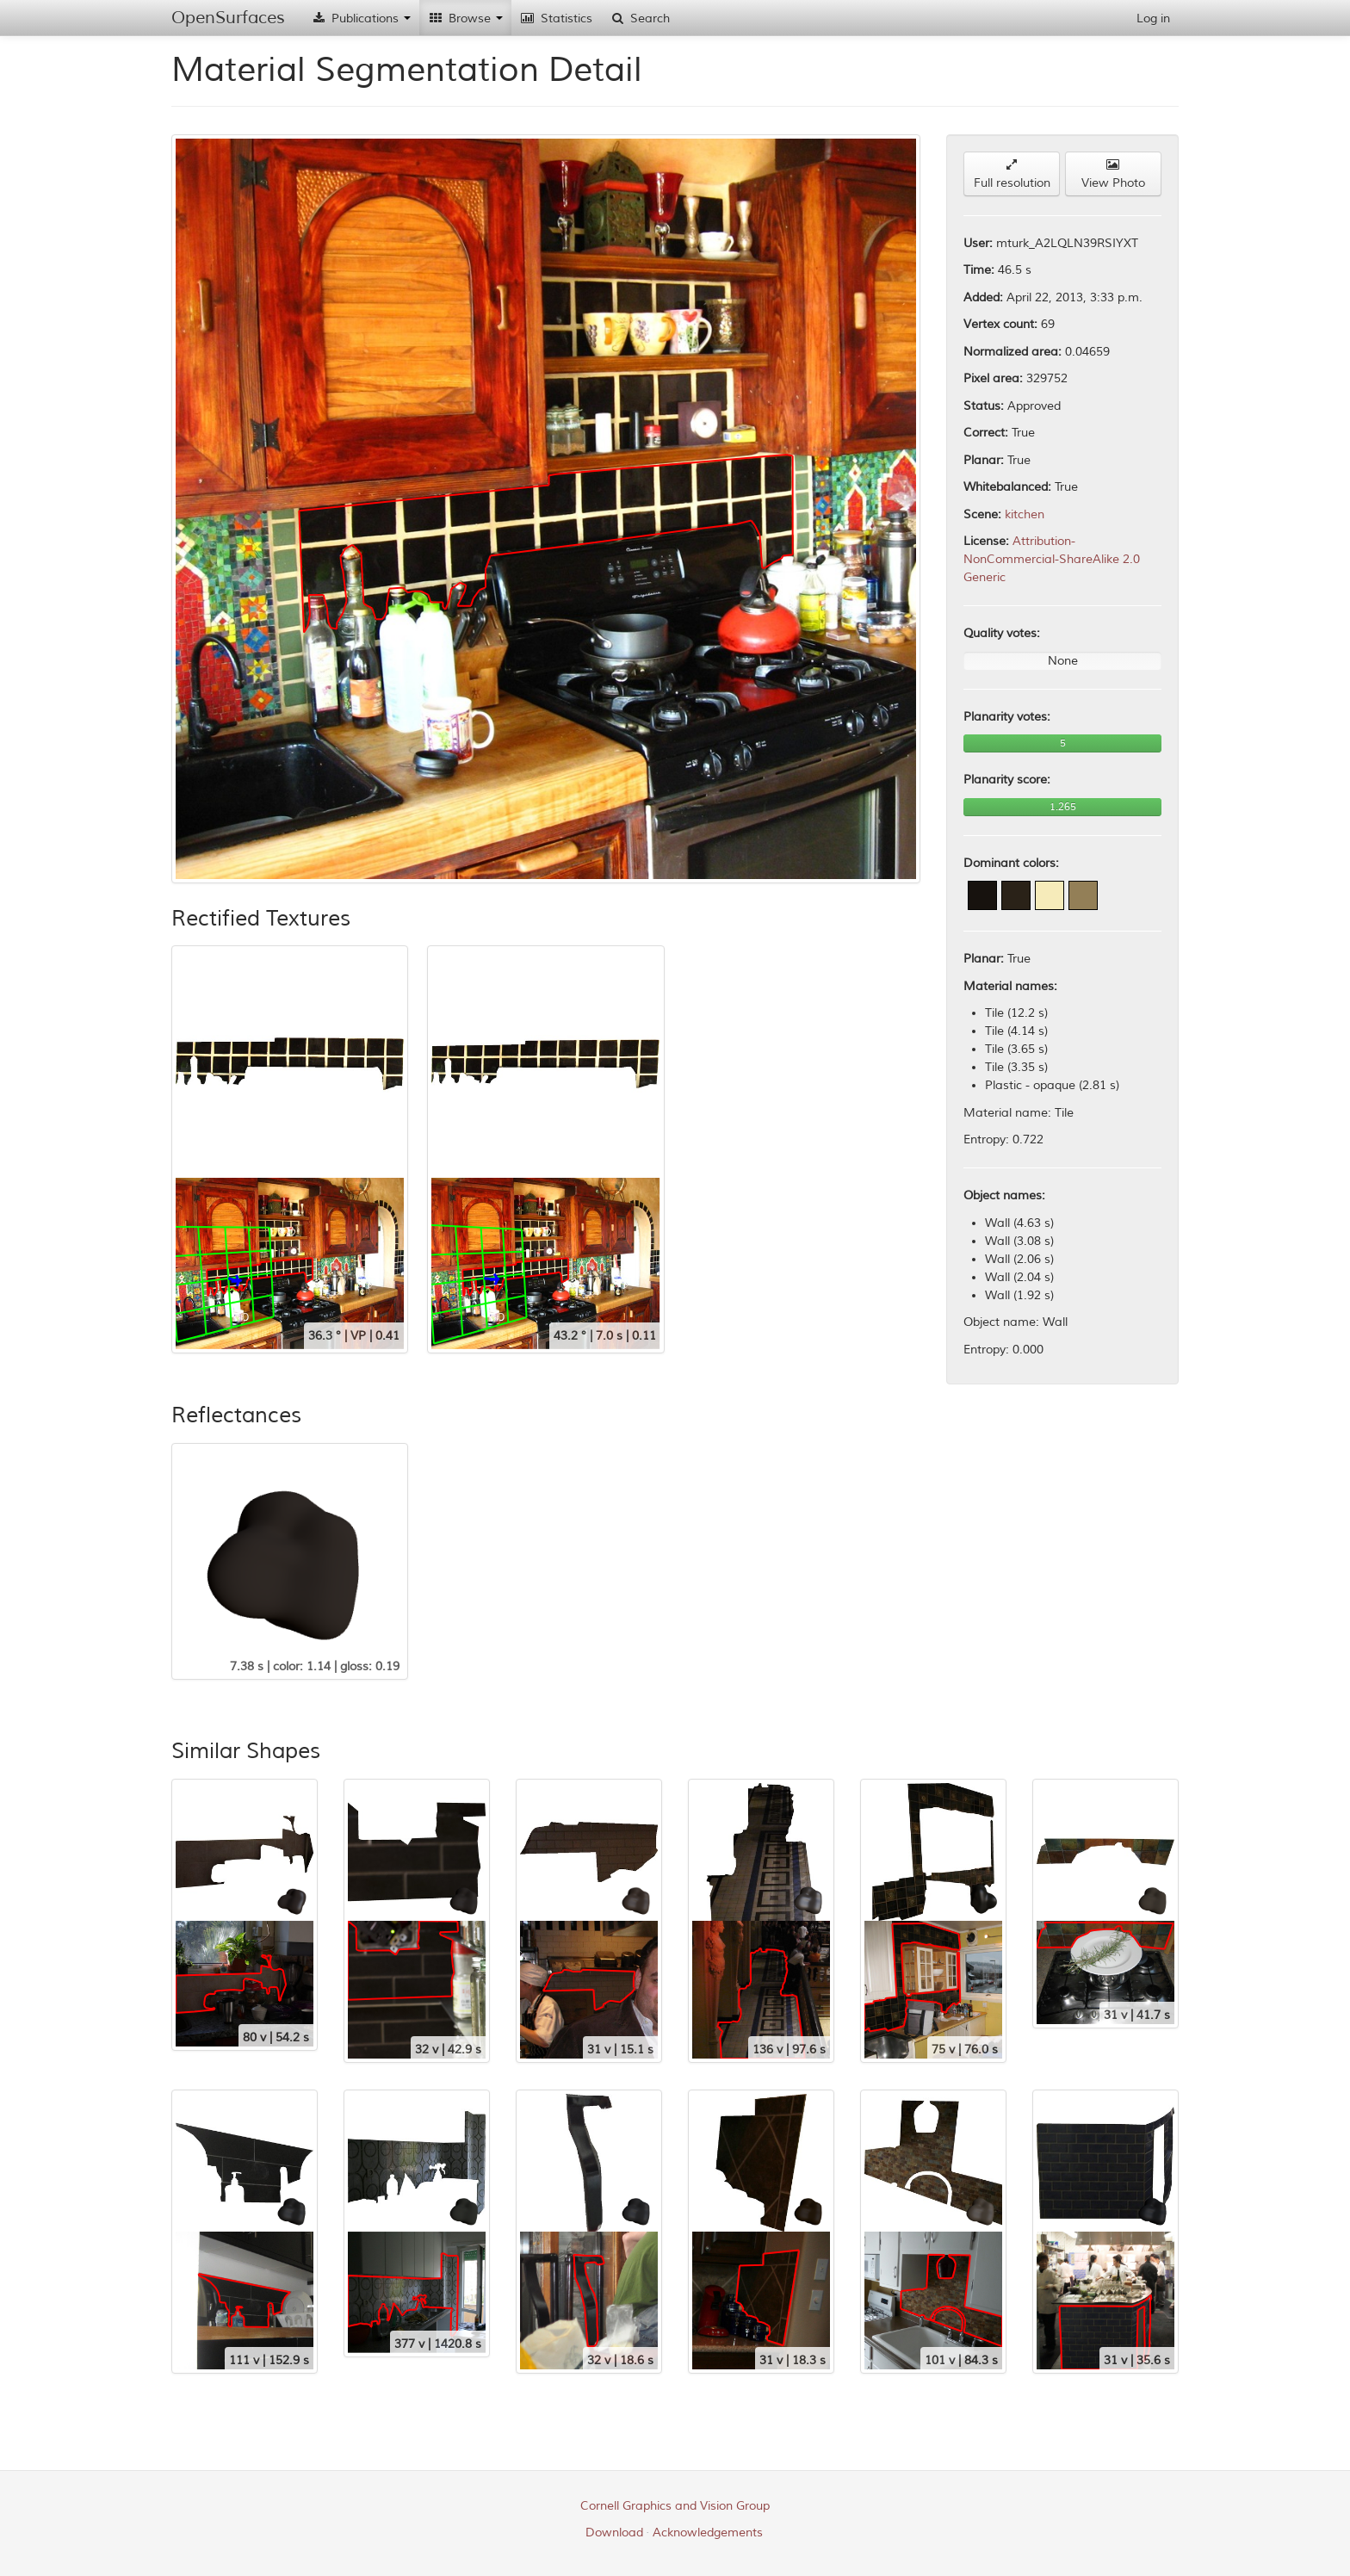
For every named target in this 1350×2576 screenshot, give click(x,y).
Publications (361, 18)
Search (640, 18)
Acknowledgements (708, 2532)
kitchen (1024, 514)
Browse (465, 18)
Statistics (556, 18)
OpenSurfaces (228, 17)
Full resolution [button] (1012, 174)
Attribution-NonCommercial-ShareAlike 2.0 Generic (1051, 559)
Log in (1153, 18)
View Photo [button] (1113, 174)
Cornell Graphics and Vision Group (675, 2506)
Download (614, 2532)
